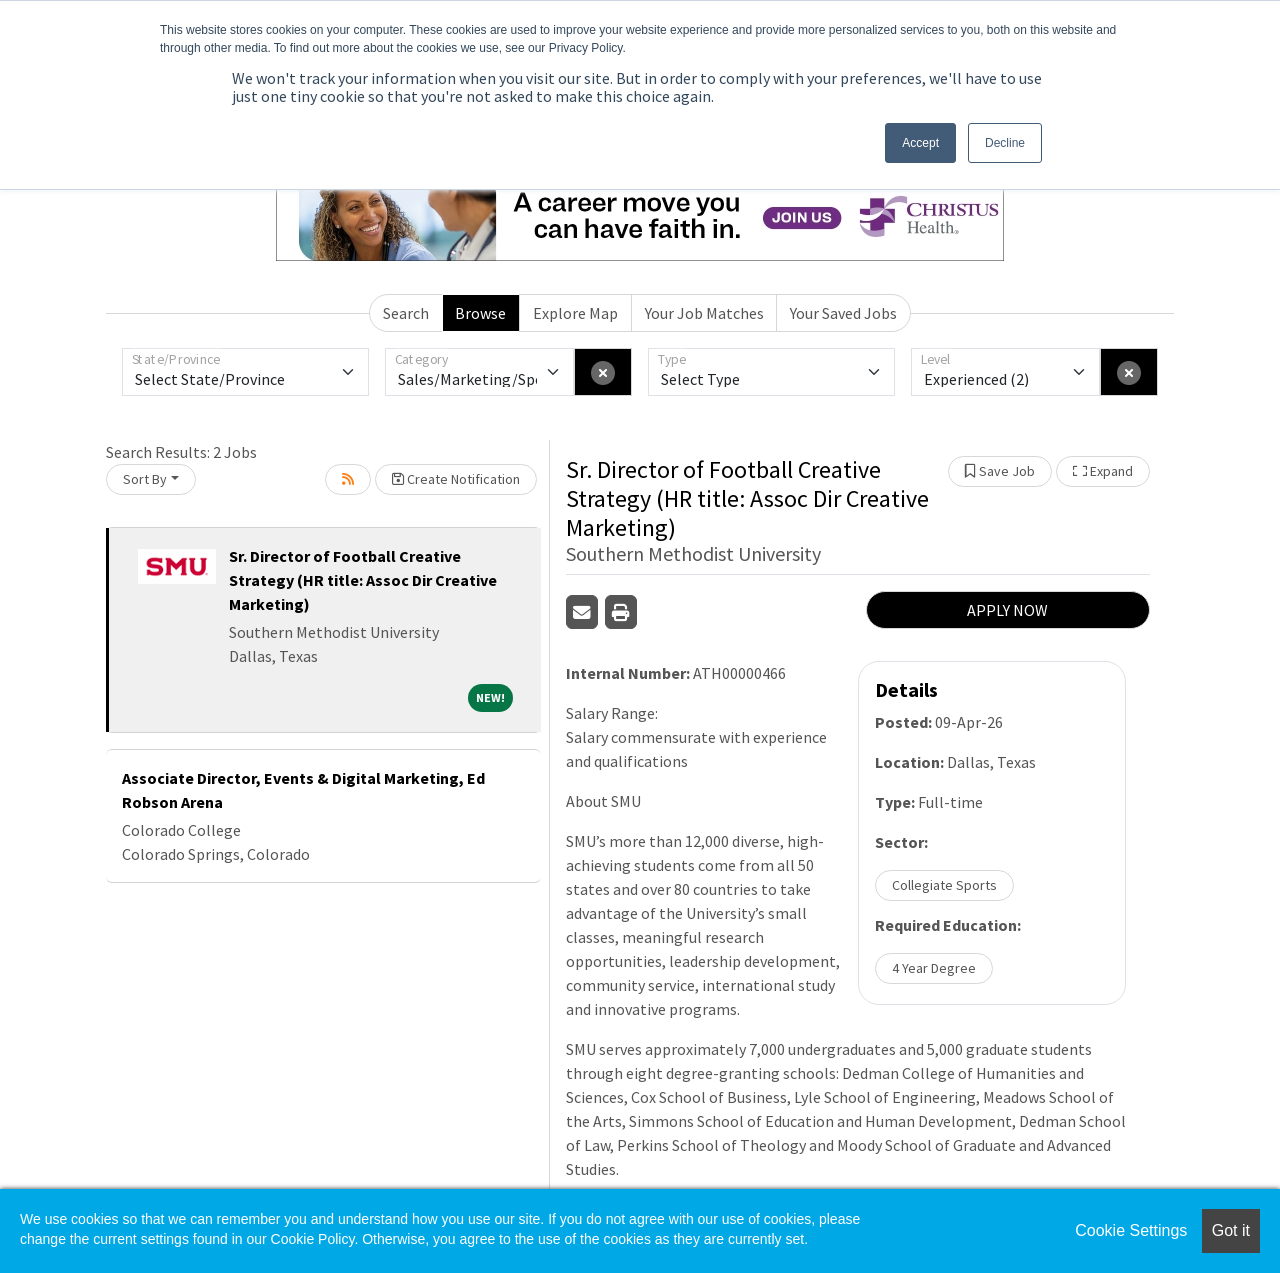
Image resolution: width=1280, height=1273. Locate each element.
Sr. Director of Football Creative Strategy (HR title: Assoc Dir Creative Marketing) (363, 580)
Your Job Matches (704, 313)
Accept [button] (920, 143)
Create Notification (456, 479)
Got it (1231, 1230)
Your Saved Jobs (843, 313)
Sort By (145, 479)
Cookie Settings (1131, 1230)
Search (406, 313)
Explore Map (575, 313)
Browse (480, 313)
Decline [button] (1005, 143)
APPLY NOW (1007, 610)
